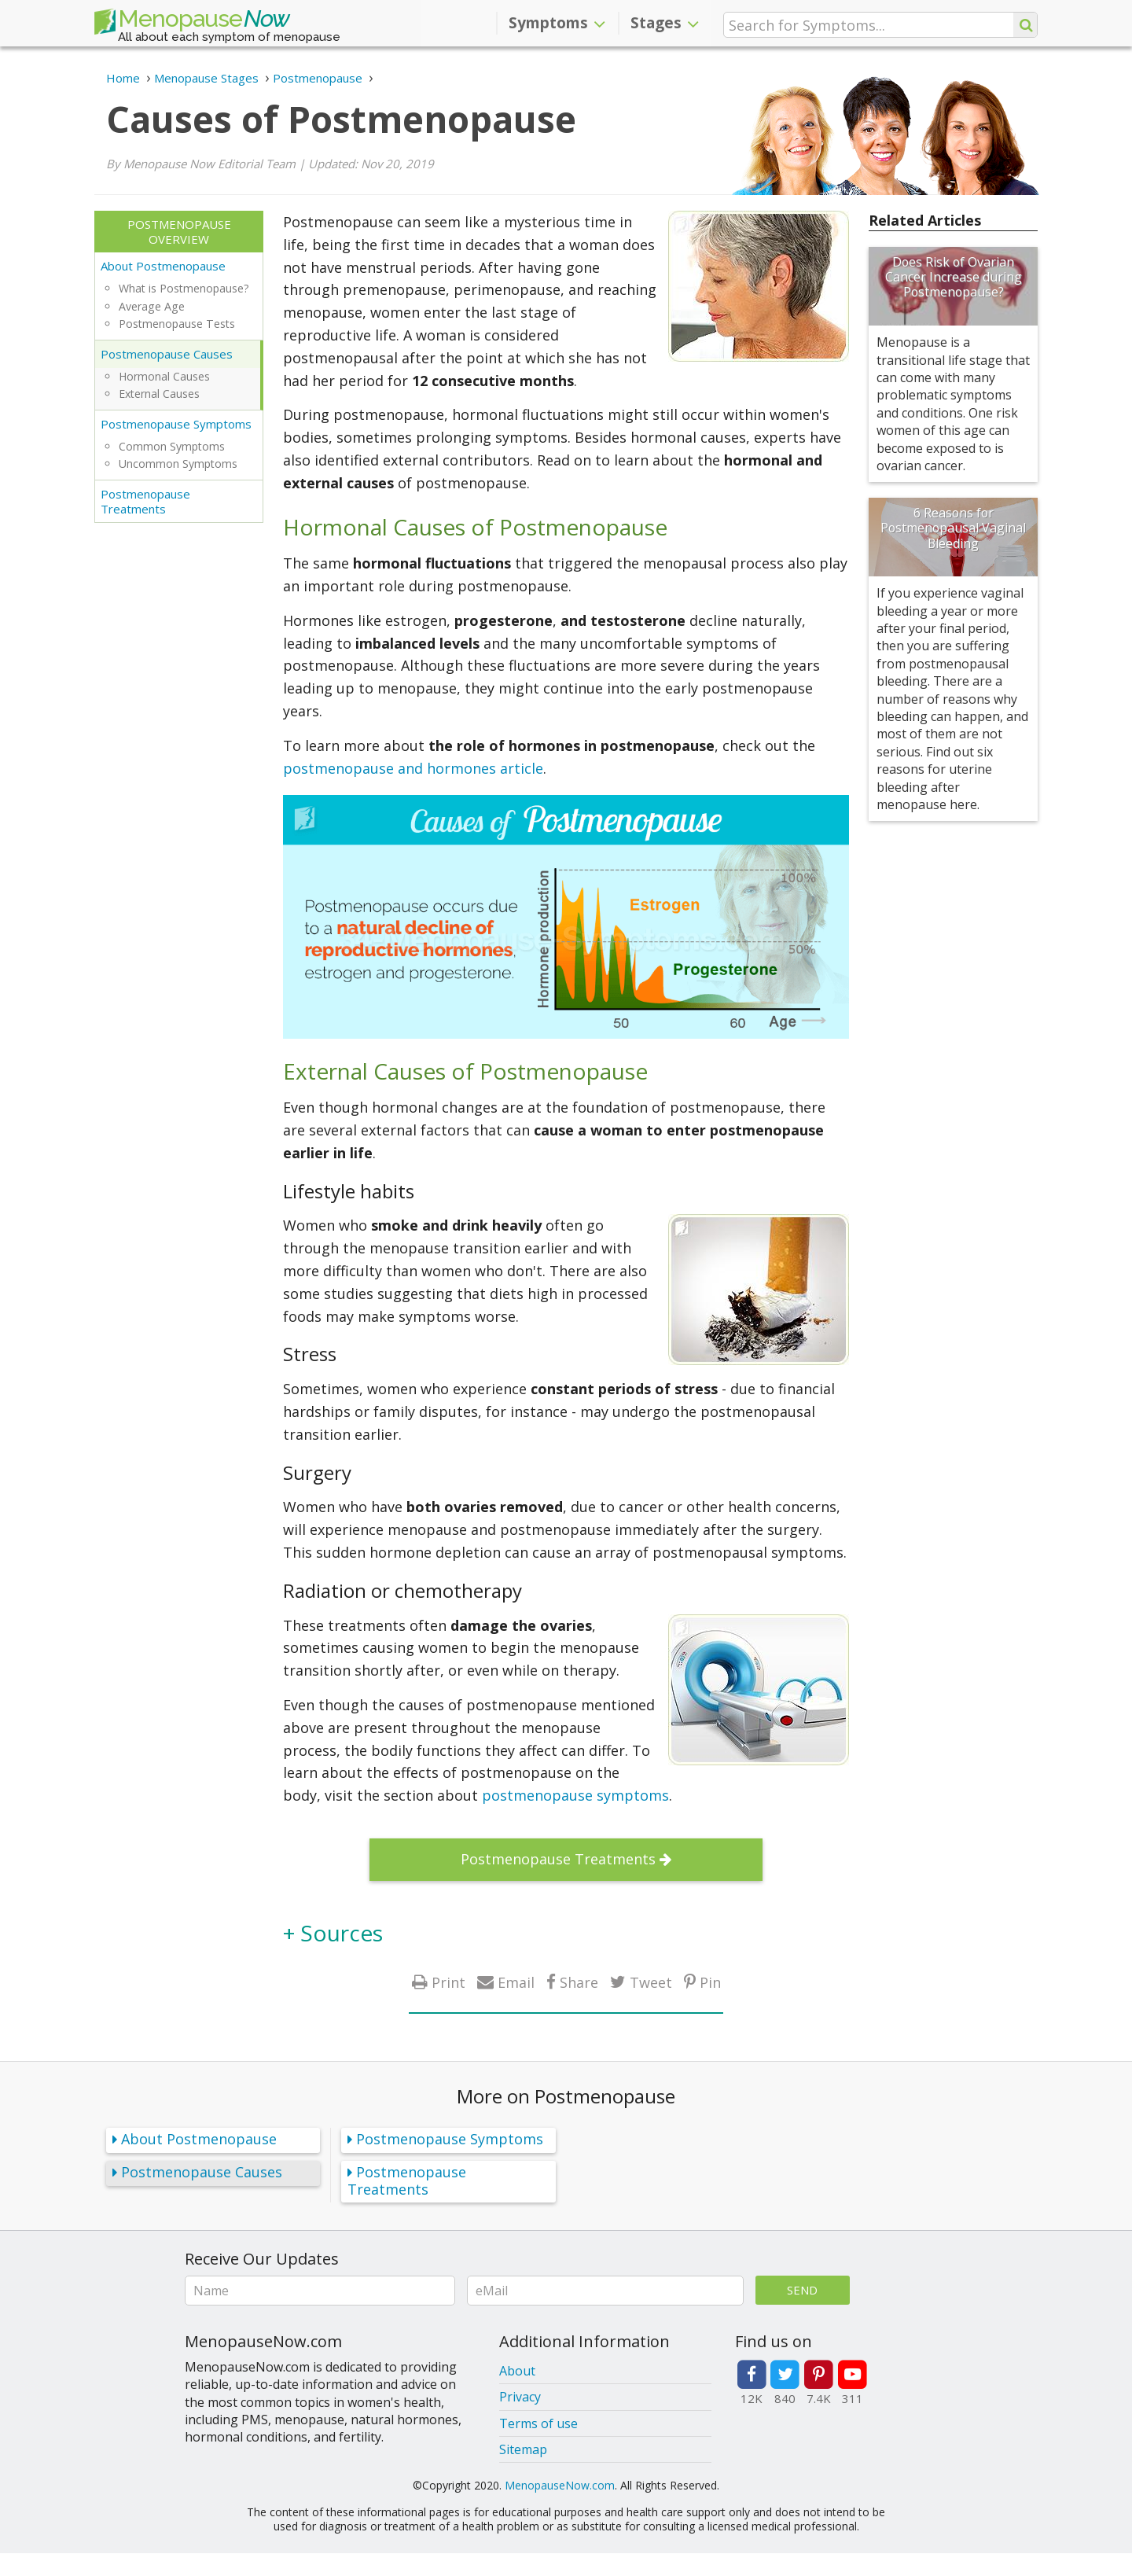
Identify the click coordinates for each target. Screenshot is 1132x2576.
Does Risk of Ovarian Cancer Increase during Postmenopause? (953, 276)
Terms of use (538, 2423)
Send (802, 2290)
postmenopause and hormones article (413, 768)
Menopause (191, 22)
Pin (710, 1982)
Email (516, 1982)
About (517, 2370)
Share (579, 1982)
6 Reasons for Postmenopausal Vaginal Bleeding (953, 527)
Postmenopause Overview (179, 231)
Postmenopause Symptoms (176, 424)
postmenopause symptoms (575, 1795)
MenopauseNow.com (560, 2485)
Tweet (651, 1982)
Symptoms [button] (557, 23)
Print (448, 1982)
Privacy (520, 2396)
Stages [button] (664, 23)
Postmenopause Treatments (145, 501)
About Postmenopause (163, 266)
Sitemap (523, 2449)
